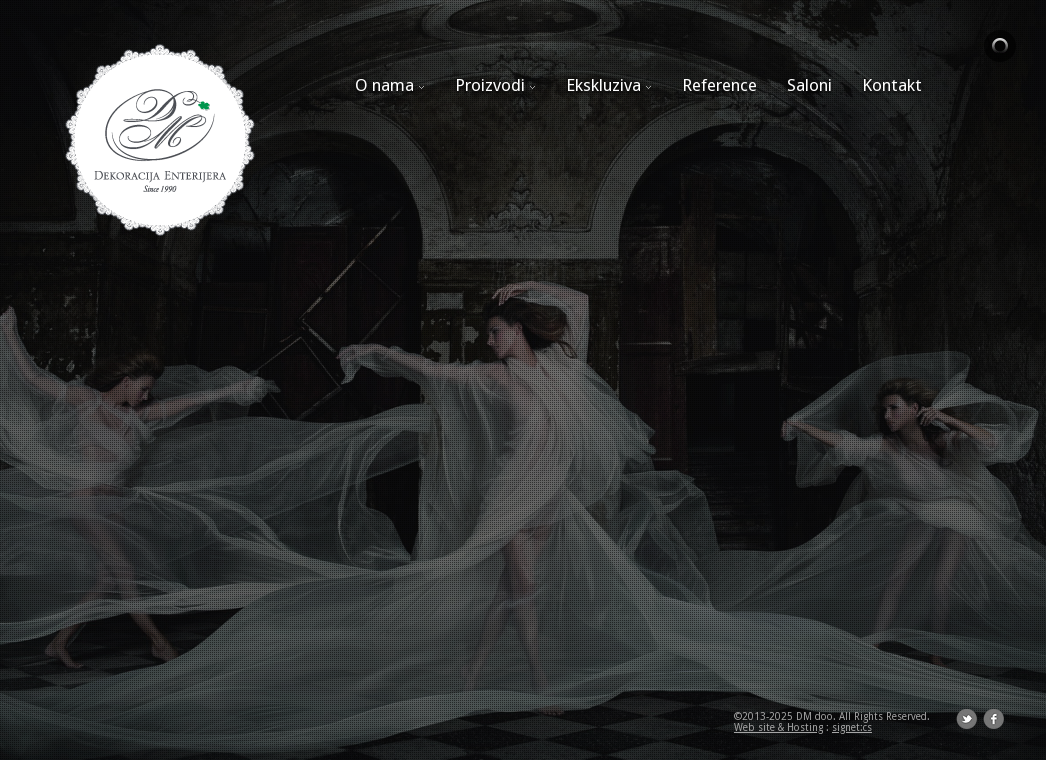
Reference (719, 85)
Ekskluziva (609, 85)
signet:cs (852, 727)
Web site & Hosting (778, 727)
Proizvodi (495, 85)
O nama (390, 85)
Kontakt (892, 85)
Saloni (809, 85)
